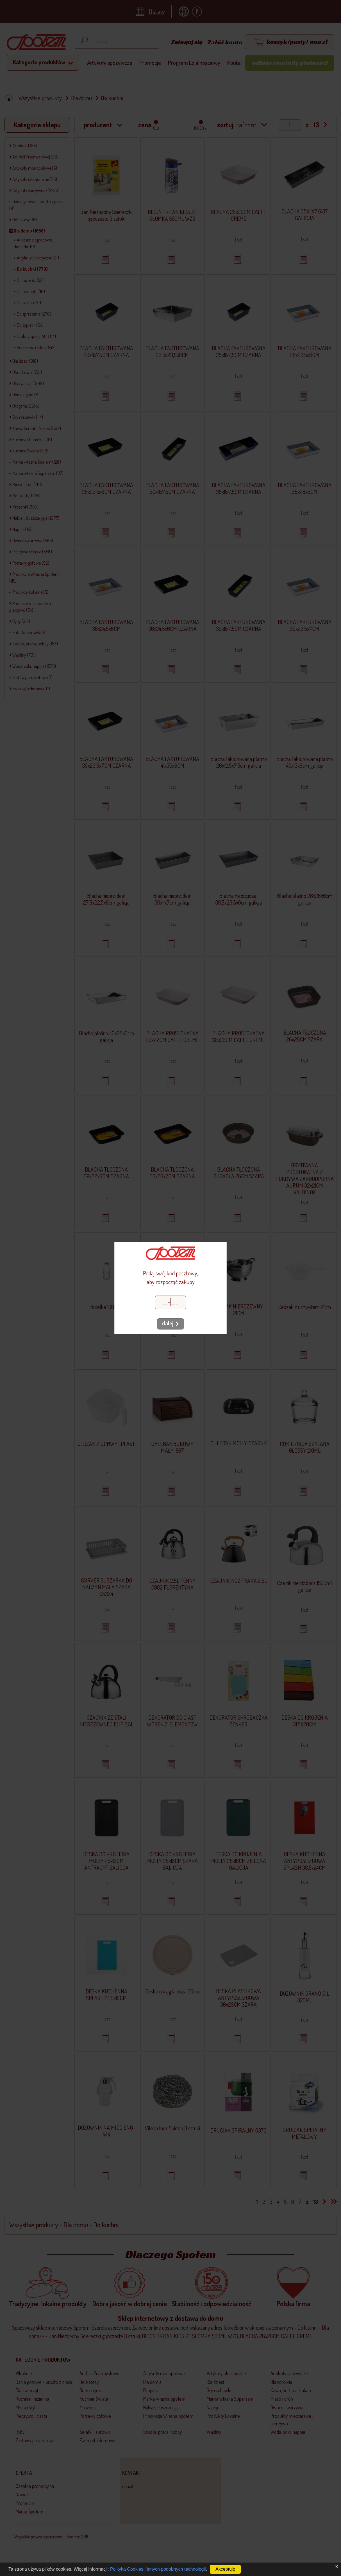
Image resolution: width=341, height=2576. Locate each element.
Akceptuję (225, 2569)
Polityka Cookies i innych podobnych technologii (158, 2569)
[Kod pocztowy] (170, 1302)
